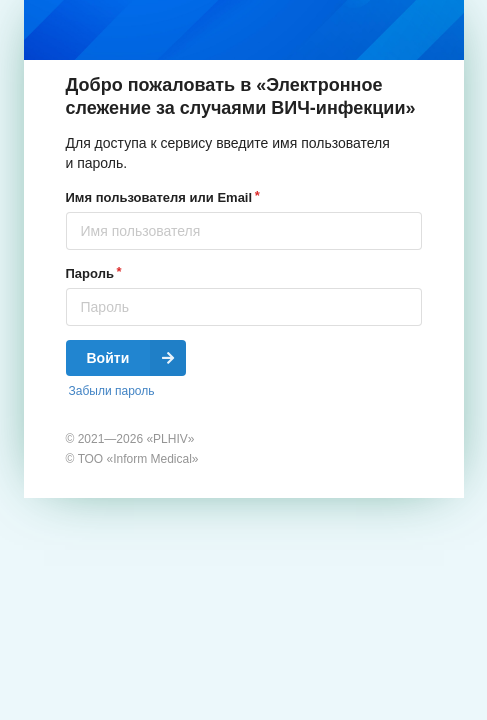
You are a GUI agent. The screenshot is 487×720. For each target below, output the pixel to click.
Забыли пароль (112, 391)
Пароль (90, 273)
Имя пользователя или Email (159, 197)
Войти (137, 358)
